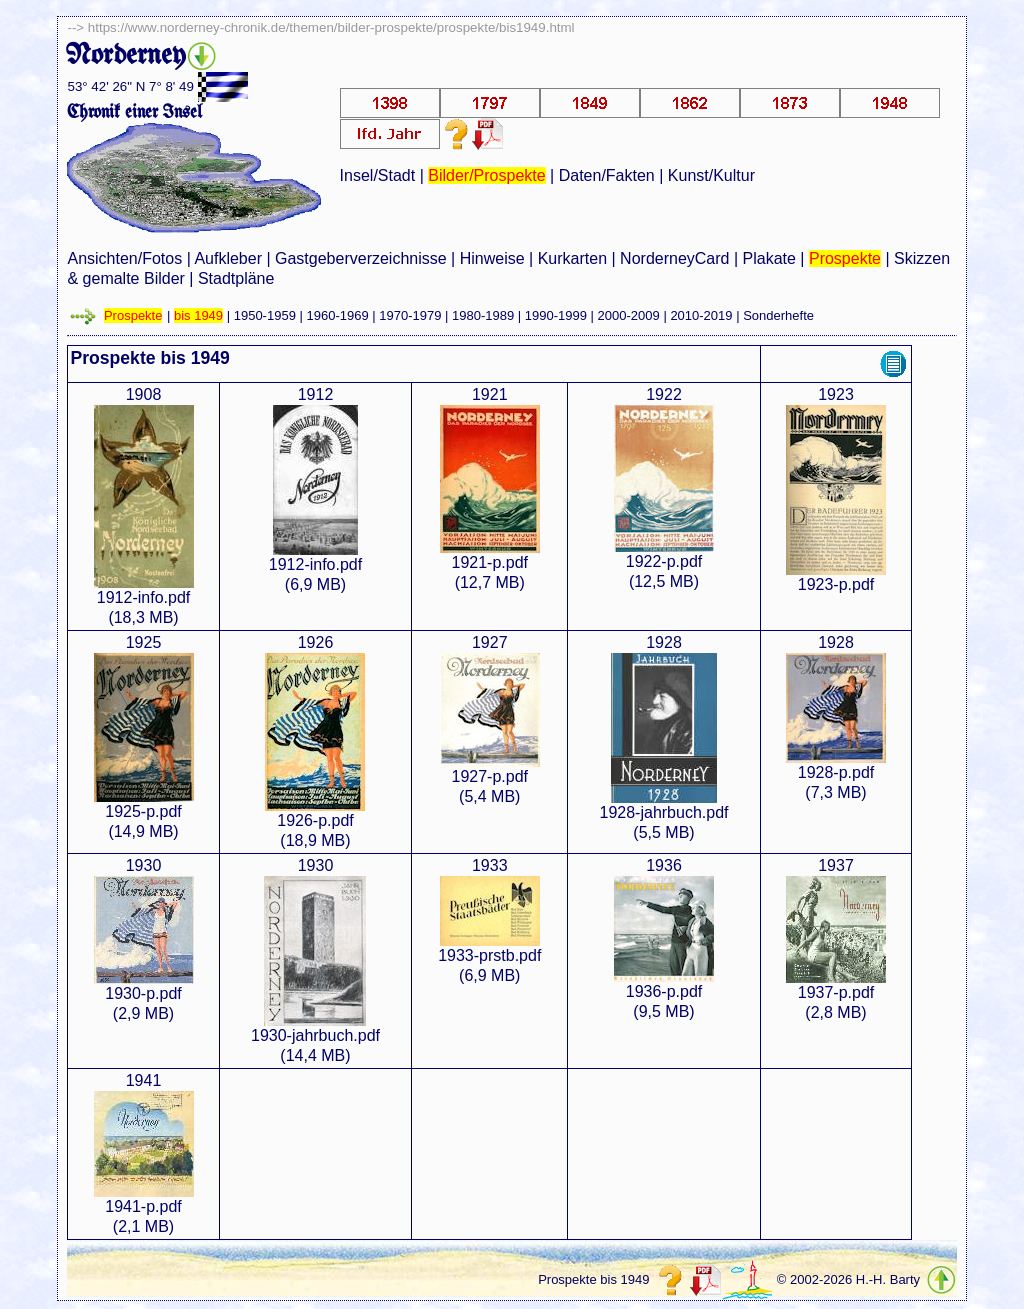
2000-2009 (629, 315)
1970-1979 (410, 315)
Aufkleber (228, 258)
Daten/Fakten (607, 175)
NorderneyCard (674, 258)
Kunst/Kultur (711, 175)
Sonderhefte (778, 315)
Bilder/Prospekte (486, 175)
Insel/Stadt (378, 175)
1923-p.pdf (836, 584)
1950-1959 (265, 315)
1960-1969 (337, 315)
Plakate (769, 258)
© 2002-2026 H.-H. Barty (848, 1279)
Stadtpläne (236, 278)
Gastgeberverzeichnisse (361, 258)
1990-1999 (556, 315)
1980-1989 (483, 315)
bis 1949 (198, 315)
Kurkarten (572, 258)
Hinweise (492, 258)
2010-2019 (701, 315)
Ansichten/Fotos (124, 258)
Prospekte (845, 258)
